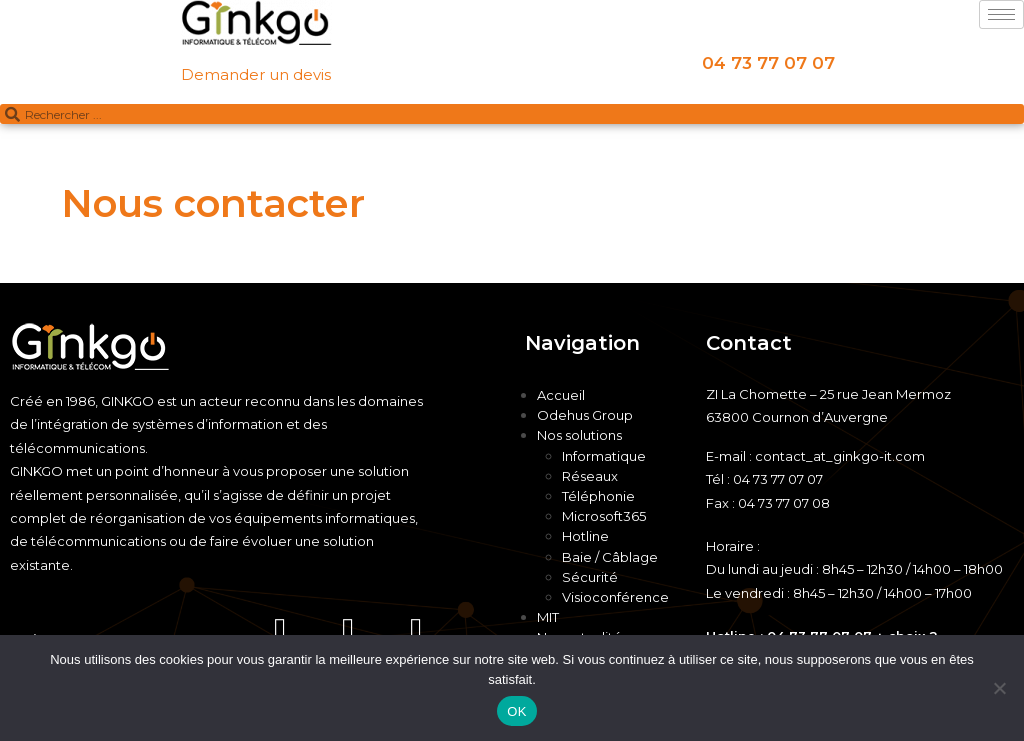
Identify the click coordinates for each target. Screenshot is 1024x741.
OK (516, 711)
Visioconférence (615, 597)
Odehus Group (585, 415)
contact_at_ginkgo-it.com (840, 456)
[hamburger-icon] (1001, 14)
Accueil (561, 395)
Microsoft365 (604, 516)
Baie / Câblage (610, 557)
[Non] (999, 688)
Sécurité (590, 577)
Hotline (585, 536)
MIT (548, 617)
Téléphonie (598, 496)
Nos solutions (579, 435)
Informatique (604, 456)
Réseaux (590, 476)
